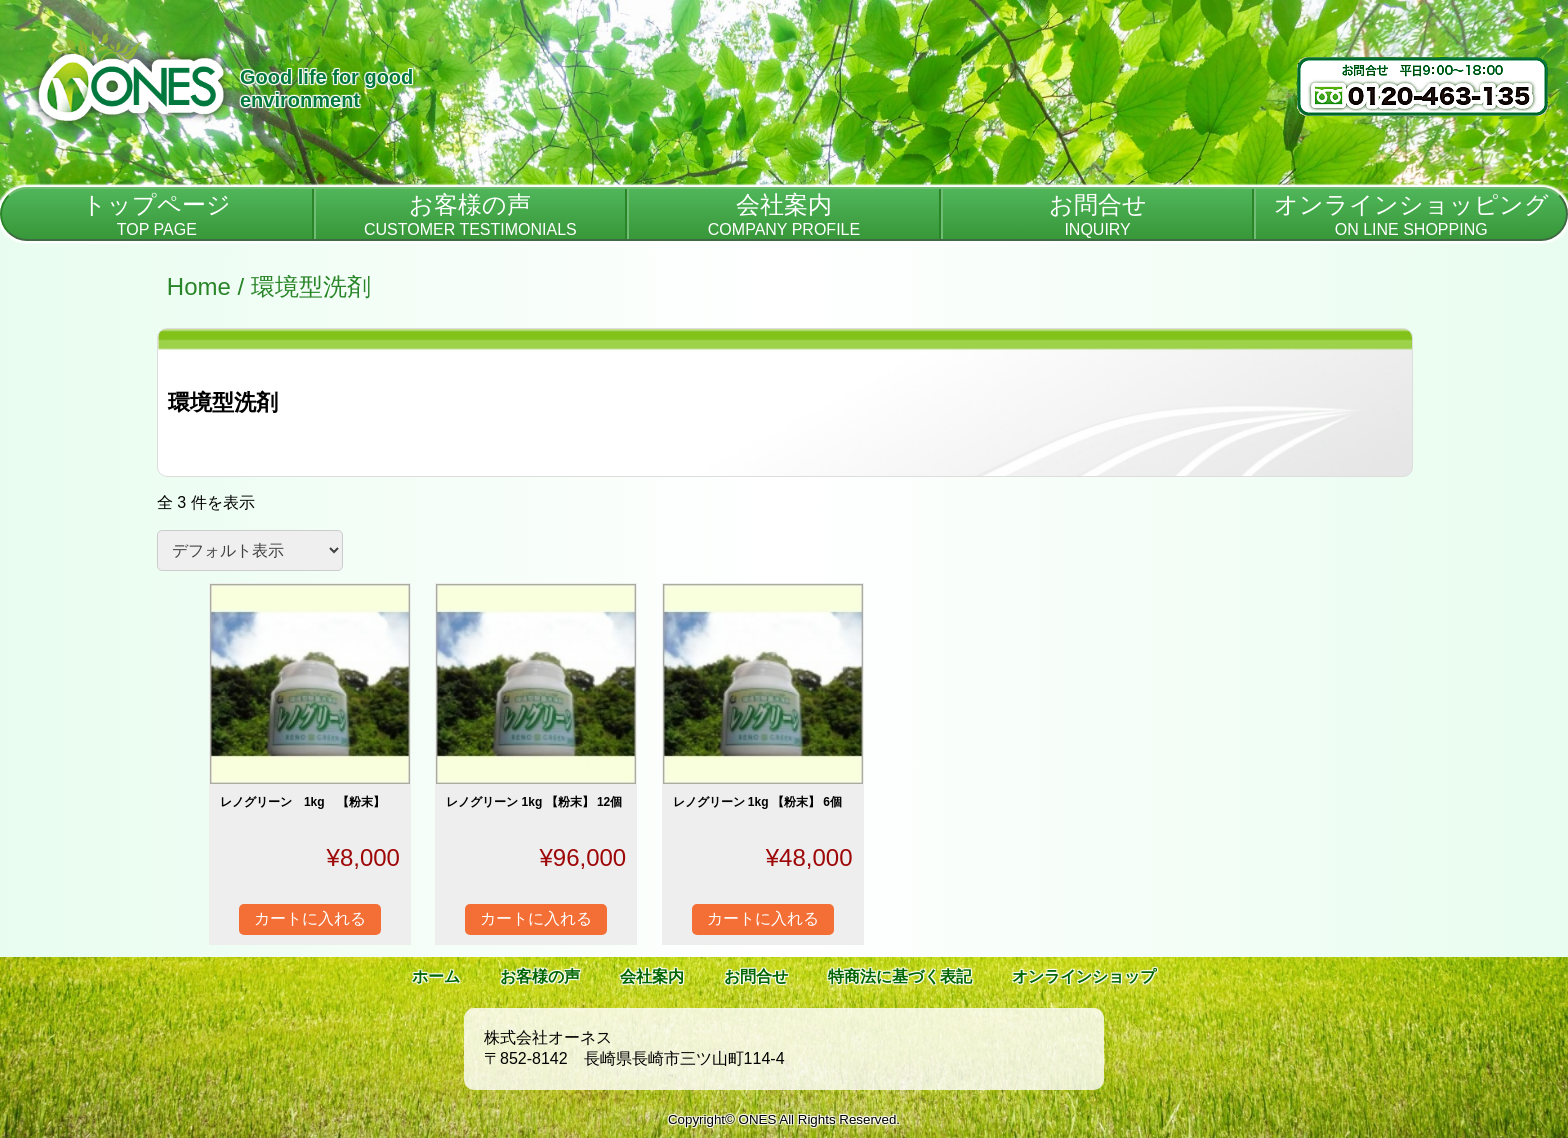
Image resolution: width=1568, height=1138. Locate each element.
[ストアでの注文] (250, 550)
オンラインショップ (1084, 976)
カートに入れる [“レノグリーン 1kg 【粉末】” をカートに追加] (310, 918)
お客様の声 (540, 976)
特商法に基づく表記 (900, 976)
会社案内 (652, 976)
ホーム (436, 976)
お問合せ (756, 976)
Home (199, 286)
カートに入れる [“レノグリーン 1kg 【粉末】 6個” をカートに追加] (763, 918)
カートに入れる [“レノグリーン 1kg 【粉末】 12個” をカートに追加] (536, 918)
